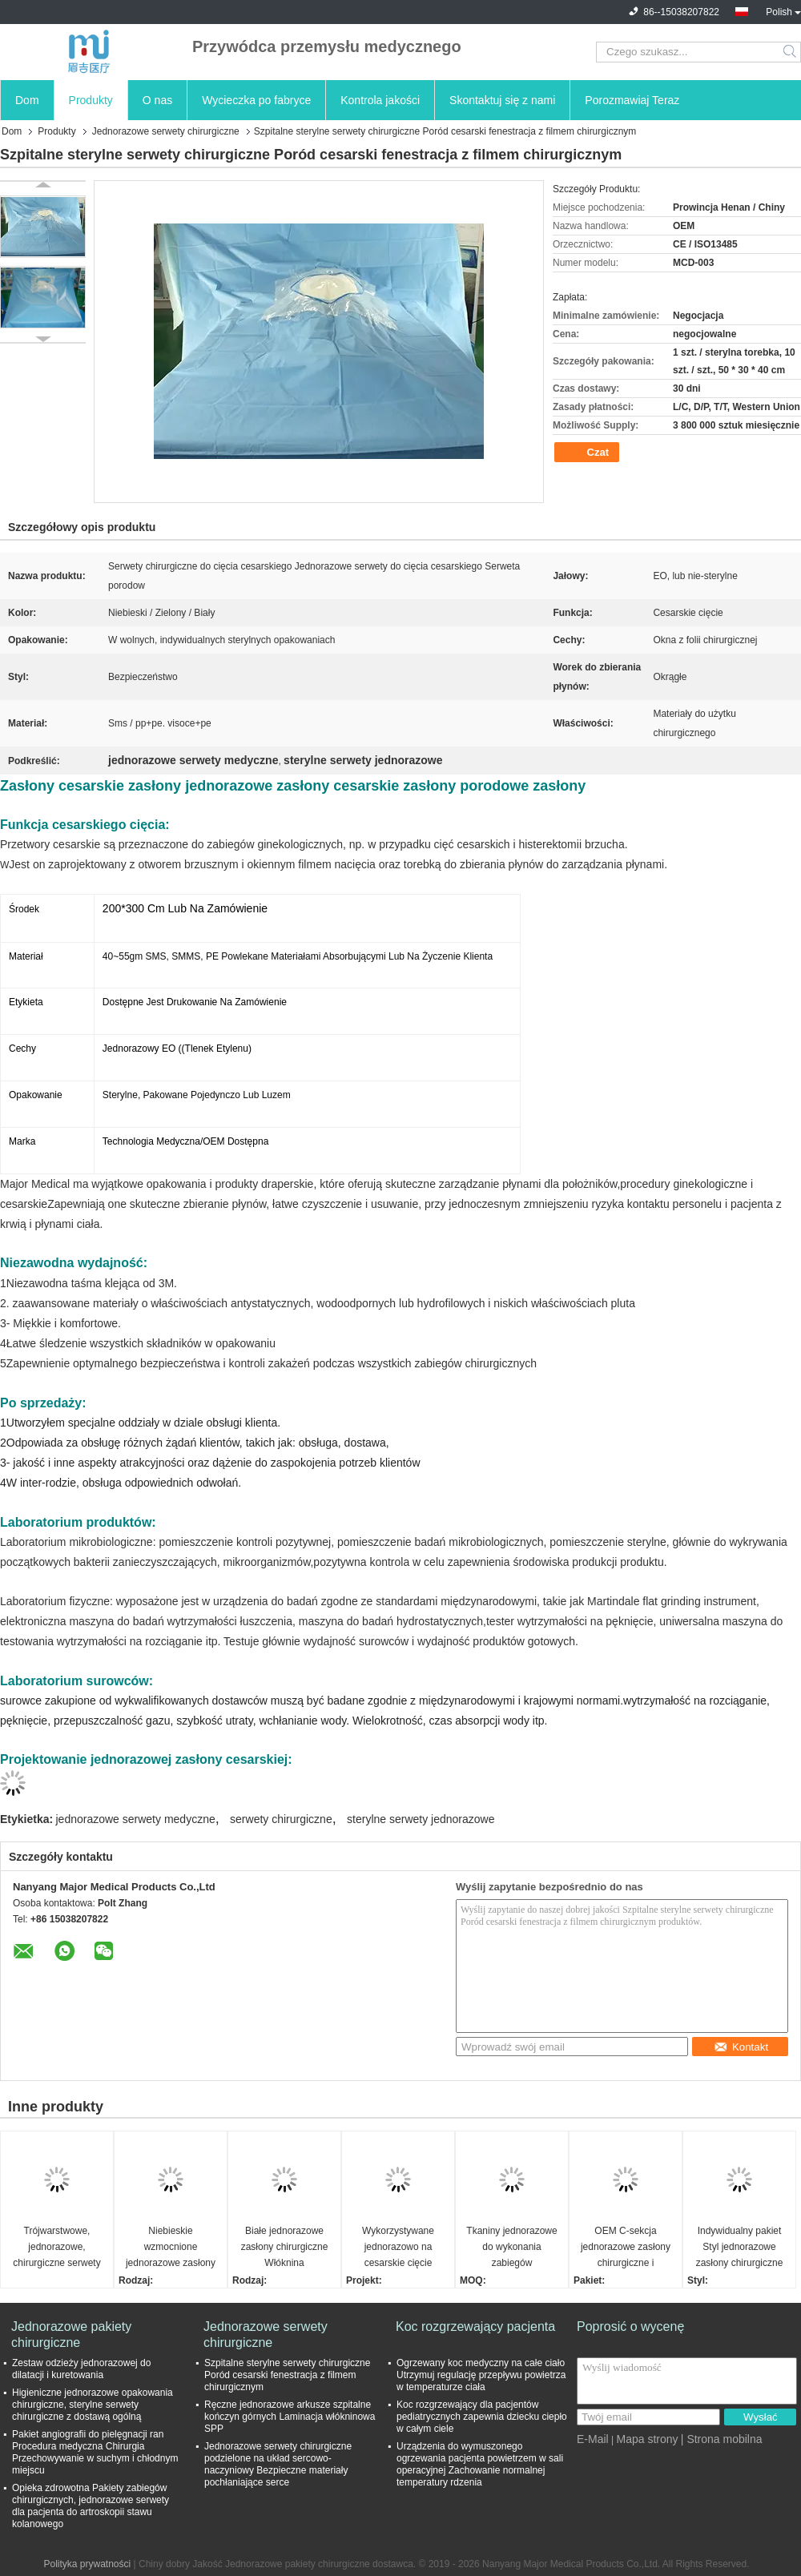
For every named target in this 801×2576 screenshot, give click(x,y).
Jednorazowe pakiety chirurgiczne (71, 2334)
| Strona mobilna (722, 2439)
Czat (588, 453)
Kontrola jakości (380, 100)
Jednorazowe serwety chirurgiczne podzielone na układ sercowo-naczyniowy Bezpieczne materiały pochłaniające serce (278, 2464)
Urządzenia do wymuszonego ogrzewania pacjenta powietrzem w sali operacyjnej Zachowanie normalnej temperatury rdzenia (479, 2464)
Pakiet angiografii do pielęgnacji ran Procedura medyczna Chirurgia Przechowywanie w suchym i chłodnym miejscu (95, 2452)
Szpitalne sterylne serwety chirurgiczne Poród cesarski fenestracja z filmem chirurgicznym (287, 2375)
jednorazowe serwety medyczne (135, 1819)
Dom (27, 100)
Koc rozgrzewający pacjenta (475, 2326)
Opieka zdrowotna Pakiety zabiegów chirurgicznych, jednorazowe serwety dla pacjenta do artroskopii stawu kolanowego (90, 2506)
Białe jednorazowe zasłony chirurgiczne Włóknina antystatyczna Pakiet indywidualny (284, 2248)
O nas (157, 100)
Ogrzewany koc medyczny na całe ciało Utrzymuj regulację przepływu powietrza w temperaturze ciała (481, 2375)
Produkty (91, 100)
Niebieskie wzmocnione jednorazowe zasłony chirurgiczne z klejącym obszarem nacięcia (170, 2248)
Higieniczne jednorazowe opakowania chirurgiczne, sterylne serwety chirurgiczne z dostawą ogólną (92, 2404)
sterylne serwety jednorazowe (420, 1819)
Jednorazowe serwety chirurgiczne (165, 131)
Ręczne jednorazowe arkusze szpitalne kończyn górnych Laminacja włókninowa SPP (289, 2416)
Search (791, 52)
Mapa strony (647, 2439)
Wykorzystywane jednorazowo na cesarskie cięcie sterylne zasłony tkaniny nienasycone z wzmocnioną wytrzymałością (398, 2248)
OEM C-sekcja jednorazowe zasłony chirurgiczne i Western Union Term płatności (625, 2248)
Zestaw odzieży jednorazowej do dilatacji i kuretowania (81, 2369)
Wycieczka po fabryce (256, 100)
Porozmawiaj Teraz (632, 100)
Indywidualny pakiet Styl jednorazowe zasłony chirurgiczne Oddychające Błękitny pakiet (739, 2248)
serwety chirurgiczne (281, 1819)
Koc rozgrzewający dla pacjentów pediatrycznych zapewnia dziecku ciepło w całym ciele (481, 2416)
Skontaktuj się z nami (502, 100)
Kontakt (741, 2047)
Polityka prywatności (87, 2564)
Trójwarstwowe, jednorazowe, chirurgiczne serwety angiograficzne (56, 2248)
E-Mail (593, 2439)
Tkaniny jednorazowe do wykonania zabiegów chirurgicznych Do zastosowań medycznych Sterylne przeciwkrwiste (511, 2248)
